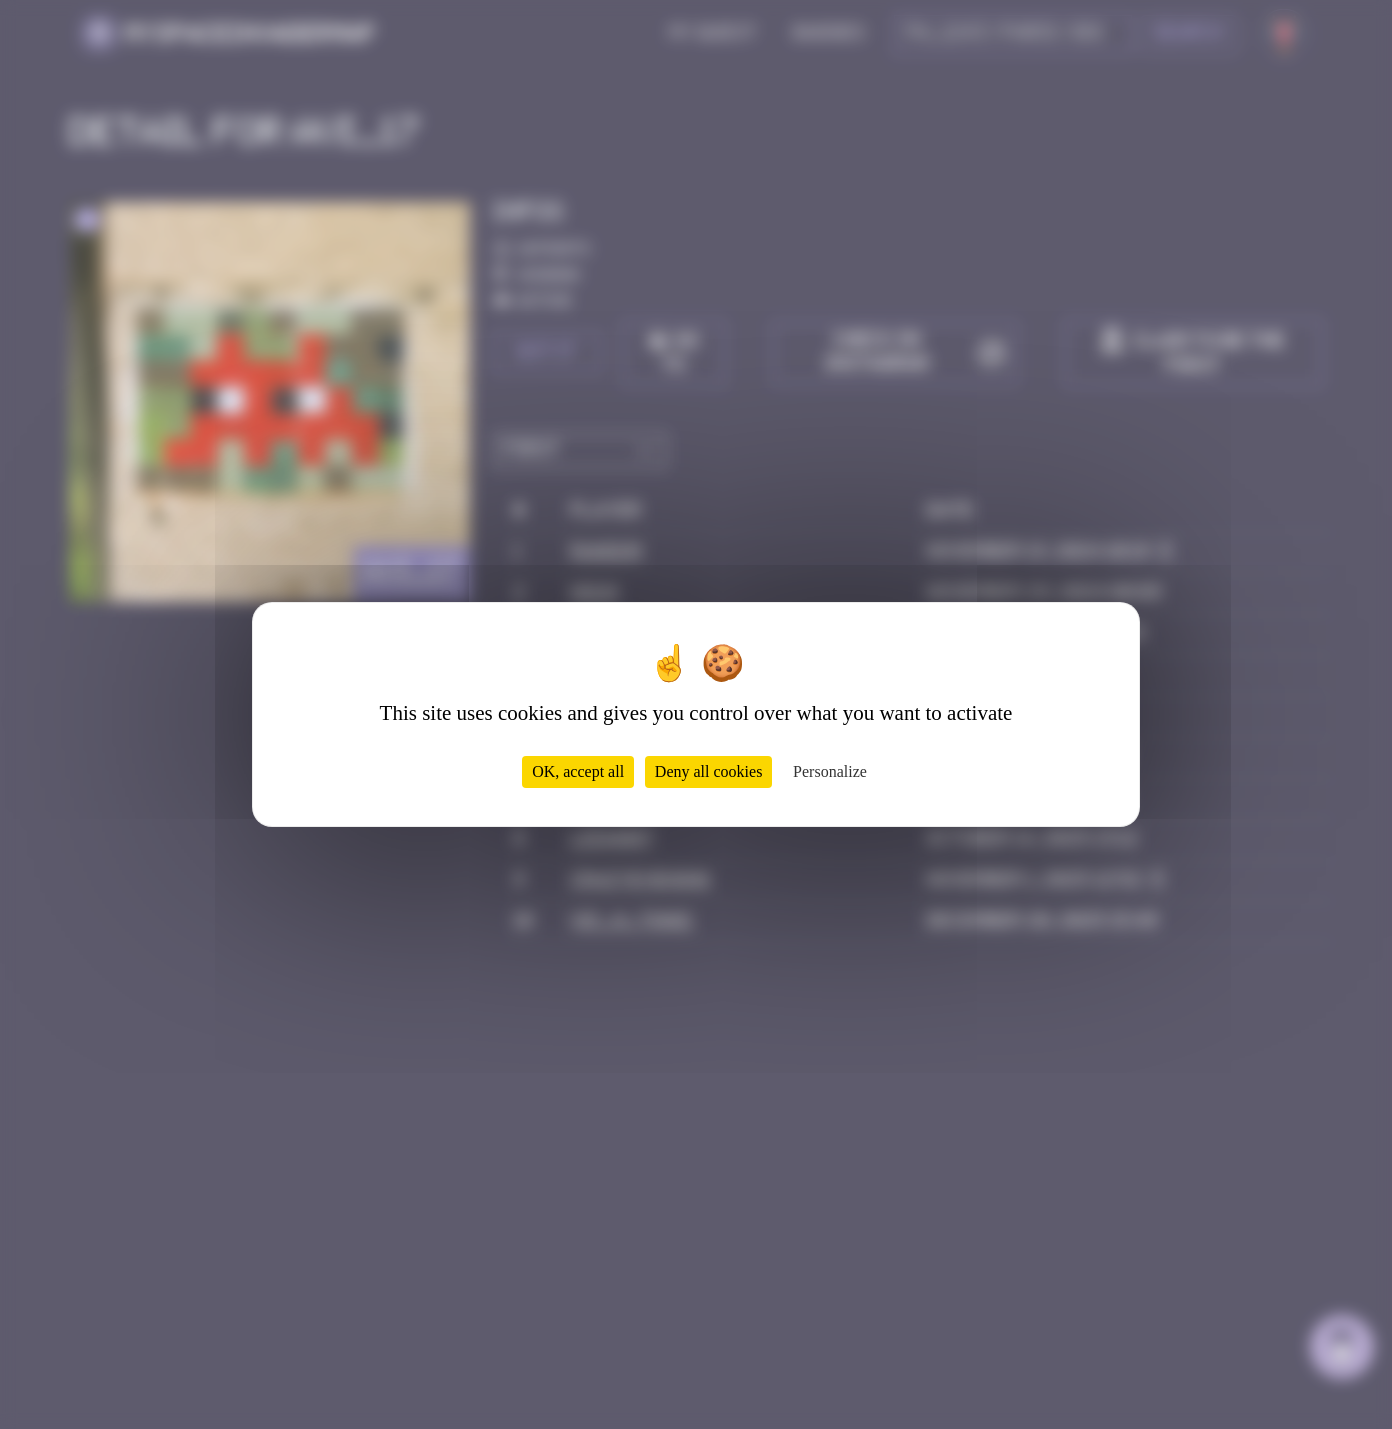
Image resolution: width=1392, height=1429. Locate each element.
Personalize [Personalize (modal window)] (830, 771)
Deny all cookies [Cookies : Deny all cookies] (709, 771)
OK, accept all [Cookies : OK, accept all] (578, 771)
